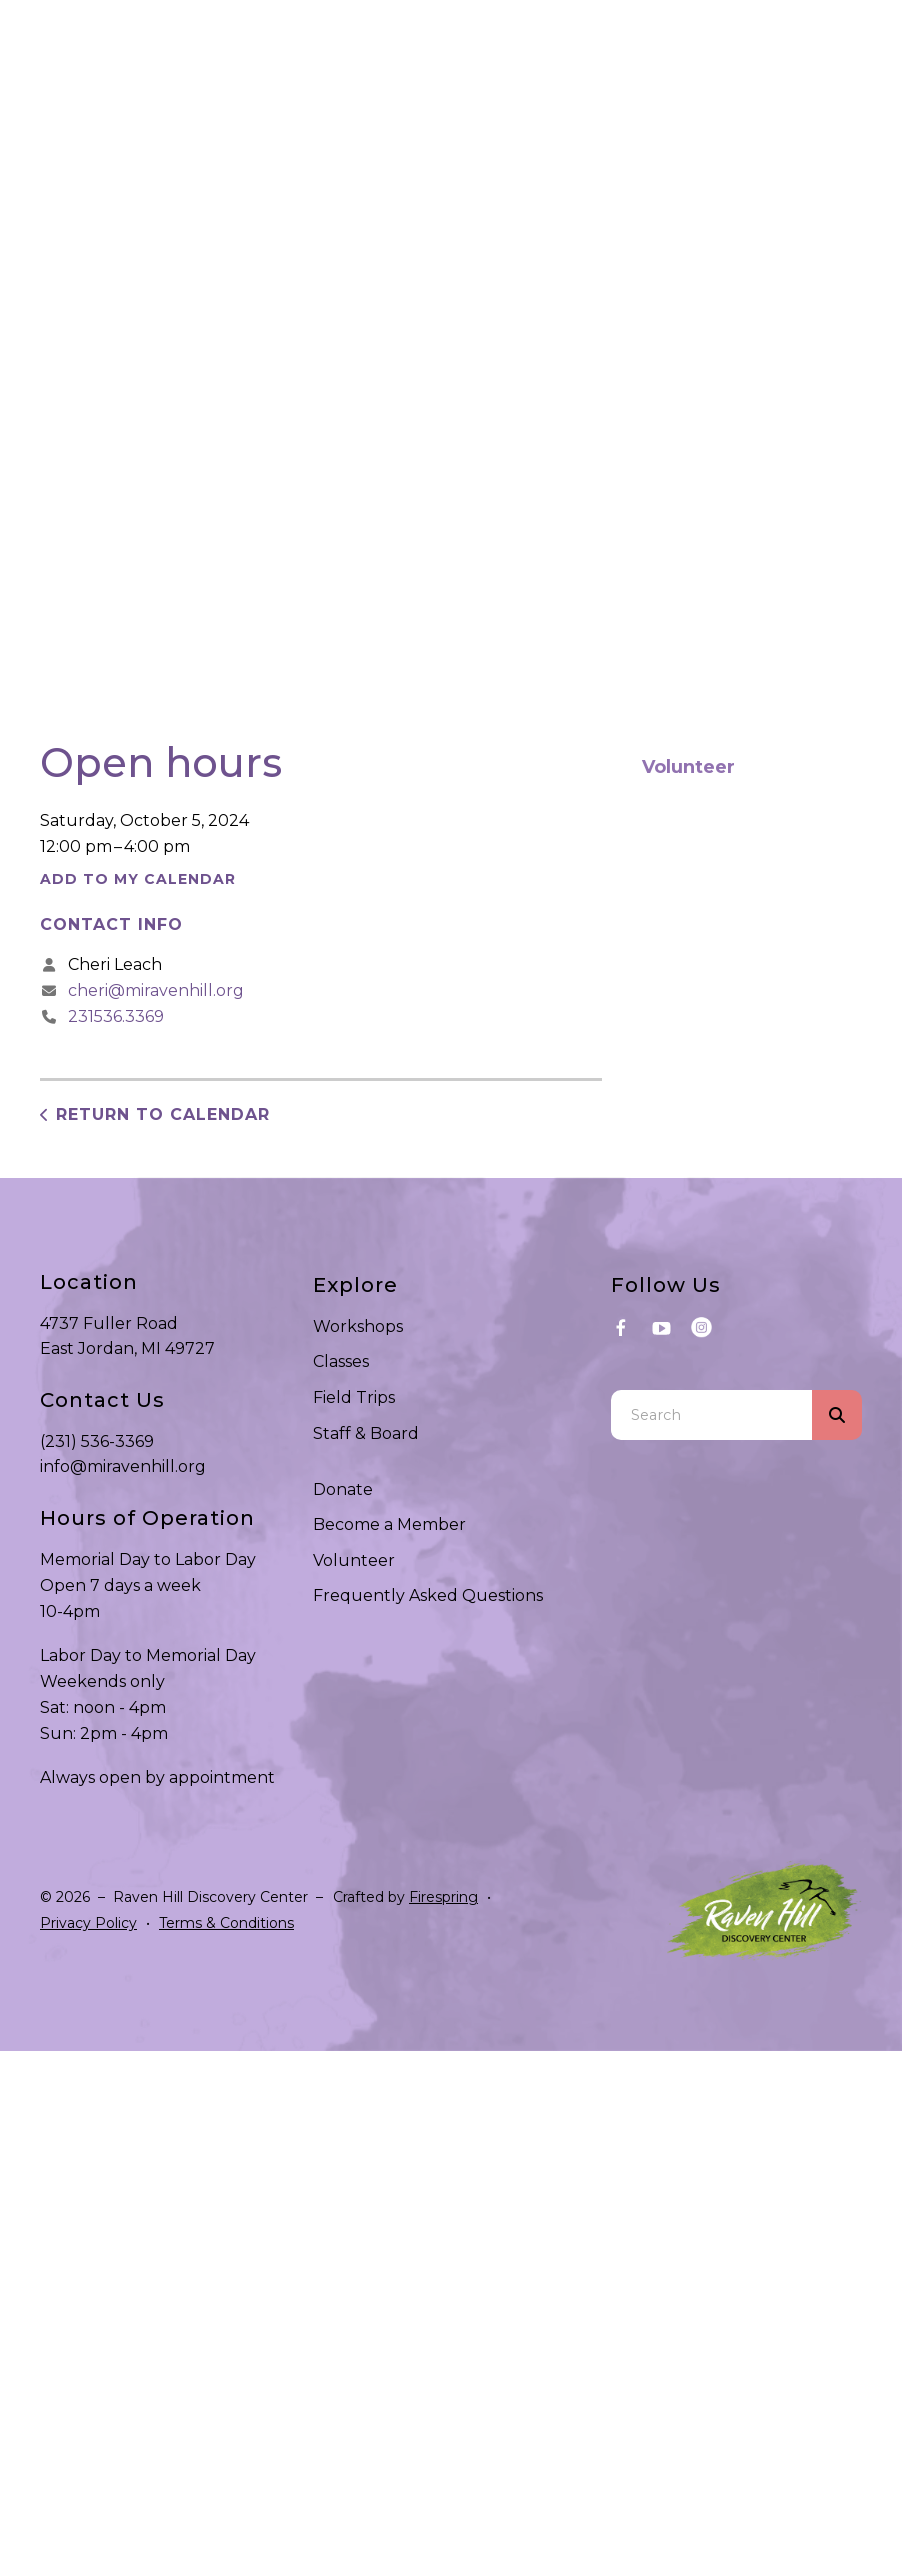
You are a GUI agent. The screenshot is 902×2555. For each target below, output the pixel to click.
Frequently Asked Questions (428, 1595)
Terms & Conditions (226, 1923)
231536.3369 (116, 1016)
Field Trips (354, 1397)
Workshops (358, 1326)
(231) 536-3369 (97, 1441)
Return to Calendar (163, 1114)
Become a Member (389, 1524)
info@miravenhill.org (123, 1466)
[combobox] (711, 1415)
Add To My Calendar (138, 879)
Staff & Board (366, 1433)
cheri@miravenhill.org (156, 990)
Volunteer (688, 767)
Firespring (443, 1897)
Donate (343, 1489)
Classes (341, 1361)
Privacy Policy (88, 1923)
